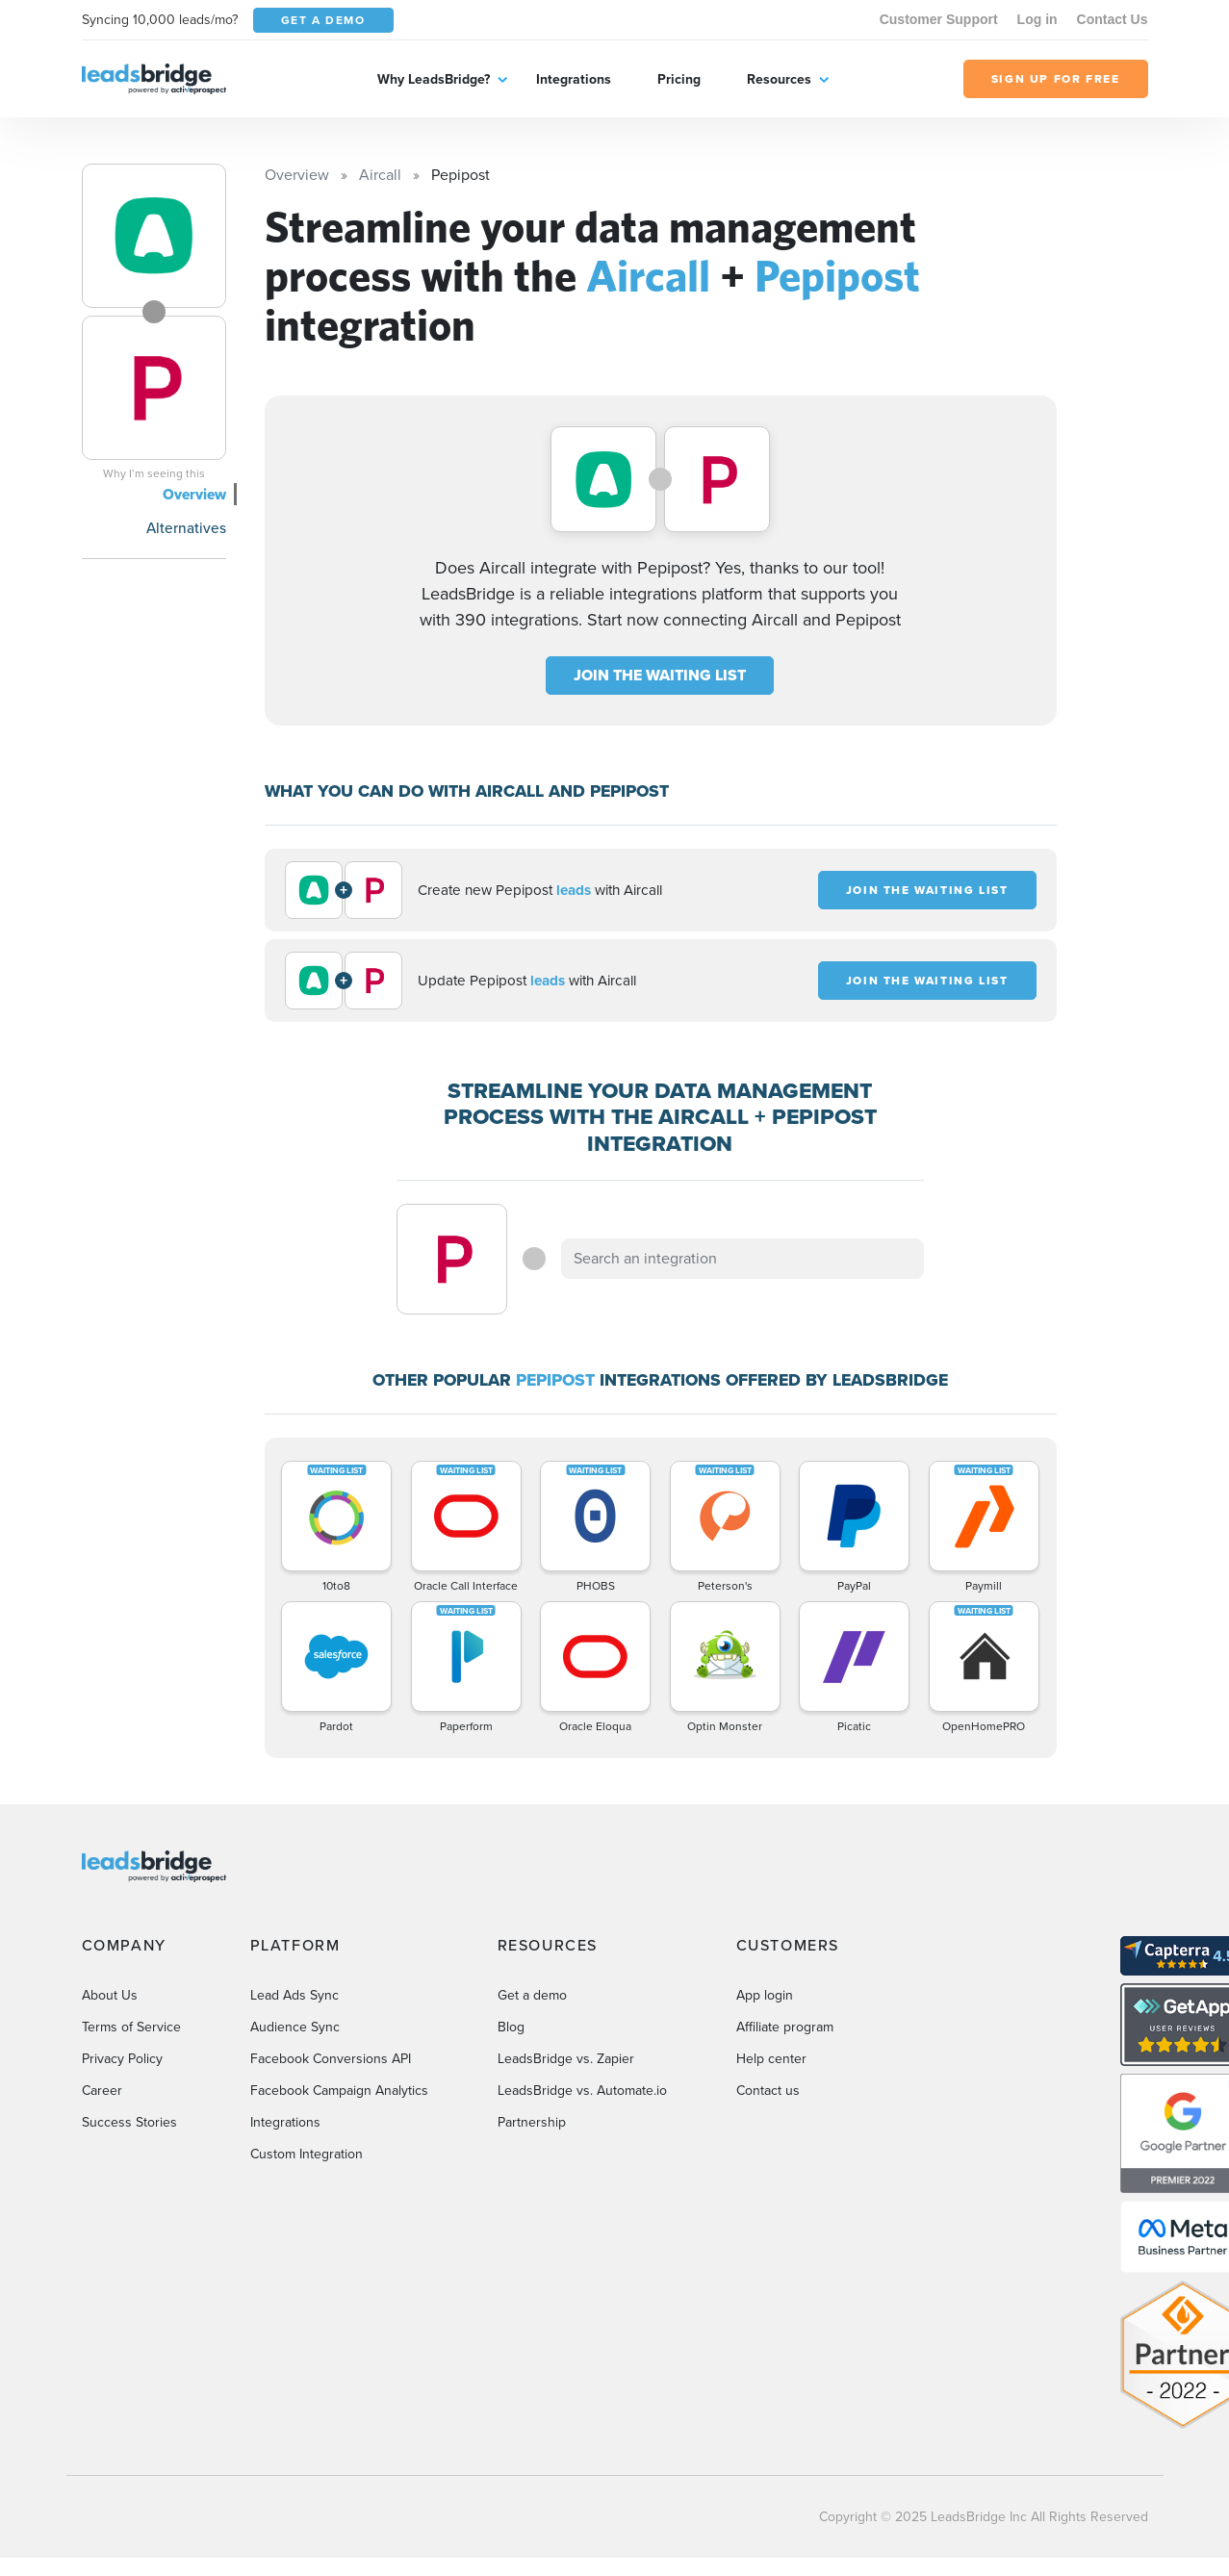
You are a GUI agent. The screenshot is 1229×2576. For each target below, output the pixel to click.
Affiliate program (784, 2027)
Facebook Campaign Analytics (339, 2090)
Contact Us (1112, 19)
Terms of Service (131, 2027)
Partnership (532, 2122)
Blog (511, 2027)
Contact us (768, 2090)
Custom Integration (306, 2154)
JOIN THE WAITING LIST (660, 675)
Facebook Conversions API (330, 2059)
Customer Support (939, 19)
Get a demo (532, 1995)
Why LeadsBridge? (433, 79)
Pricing (679, 79)
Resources (779, 79)
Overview (194, 494)
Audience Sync (295, 2027)
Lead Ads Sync (294, 1995)
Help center (771, 2059)
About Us (110, 1995)
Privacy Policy (122, 2059)
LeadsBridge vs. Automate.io (582, 2090)
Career (102, 2090)
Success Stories (129, 2122)
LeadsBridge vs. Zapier (566, 2059)
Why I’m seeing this (154, 473)
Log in (1037, 19)
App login (764, 1995)
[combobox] (743, 1258)
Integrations (573, 79)
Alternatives (186, 528)
